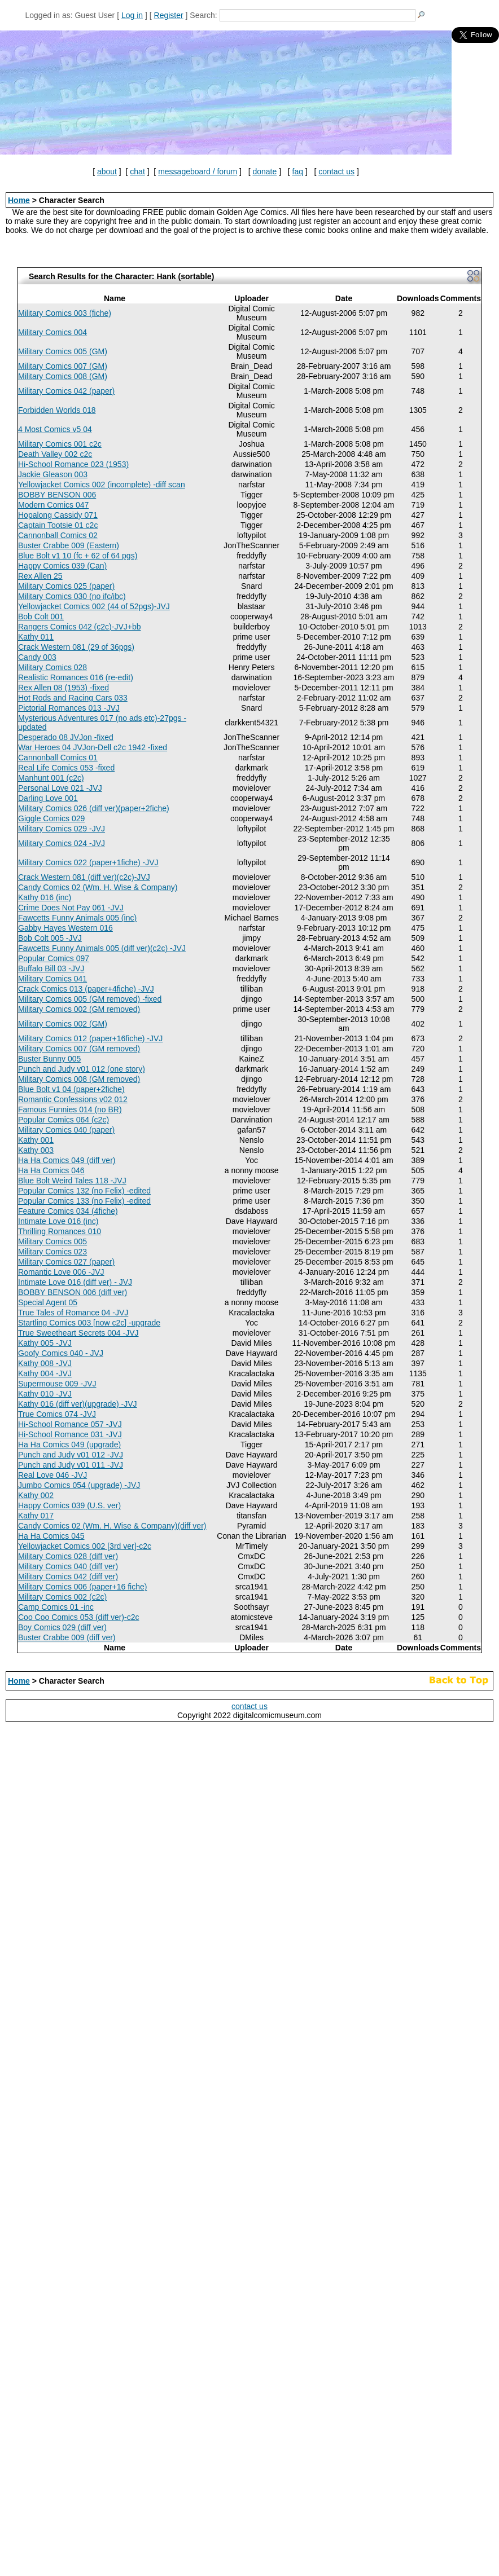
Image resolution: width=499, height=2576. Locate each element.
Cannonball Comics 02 (58, 535)
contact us (336, 171)
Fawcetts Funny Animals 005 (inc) (77, 917)
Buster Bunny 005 (49, 1058)
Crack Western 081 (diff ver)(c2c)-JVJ (84, 877)
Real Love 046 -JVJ (52, 1474)
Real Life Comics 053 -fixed (66, 767)
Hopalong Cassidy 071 (58, 514)
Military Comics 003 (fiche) (64, 313)
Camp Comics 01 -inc (56, 1606)
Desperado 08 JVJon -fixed (65, 737)
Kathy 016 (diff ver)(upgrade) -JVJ (77, 1403)
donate (264, 171)
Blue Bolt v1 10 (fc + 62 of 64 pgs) (77, 555)
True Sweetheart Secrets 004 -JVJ (78, 1332)
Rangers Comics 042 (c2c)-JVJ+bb (79, 626)
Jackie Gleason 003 (52, 474)
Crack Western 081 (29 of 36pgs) (76, 646)
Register (168, 15)
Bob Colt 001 (41, 616)
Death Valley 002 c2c (55, 454)
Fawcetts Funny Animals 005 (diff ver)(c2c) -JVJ (102, 948)
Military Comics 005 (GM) (62, 351)
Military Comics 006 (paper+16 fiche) (82, 1586)
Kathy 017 (36, 1515)
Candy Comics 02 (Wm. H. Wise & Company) (97, 887)
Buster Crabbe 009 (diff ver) (67, 1637)
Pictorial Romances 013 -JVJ (69, 707)
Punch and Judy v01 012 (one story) (81, 1068)
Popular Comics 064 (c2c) (63, 1119)
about (107, 171)
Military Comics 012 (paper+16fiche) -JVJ (90, 1038)
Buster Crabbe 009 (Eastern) (68, 545)
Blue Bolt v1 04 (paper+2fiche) (71, 1089)
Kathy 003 (36, 1150)
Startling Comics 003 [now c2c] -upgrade (89, 1322)
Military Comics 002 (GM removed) (79, 1009)
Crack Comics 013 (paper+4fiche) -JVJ (86, 988)
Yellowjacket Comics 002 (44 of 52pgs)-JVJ (94, 606)
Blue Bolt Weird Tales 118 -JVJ (72, 1180)
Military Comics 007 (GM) (62, 366)
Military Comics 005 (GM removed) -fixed (89, 998)
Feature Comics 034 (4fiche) (68, 1211)
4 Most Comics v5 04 (55, 429)
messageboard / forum (197, 171)
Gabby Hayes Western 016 (65, 927)
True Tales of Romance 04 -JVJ (73, 1312)
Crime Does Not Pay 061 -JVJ (71, 907)
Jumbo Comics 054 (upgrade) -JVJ (79, 1485)
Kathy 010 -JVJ (45, 1393)
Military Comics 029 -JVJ (61, 828)
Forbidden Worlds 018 (56, 410)
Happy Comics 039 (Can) (62, 565)
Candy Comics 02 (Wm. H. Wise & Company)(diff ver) (112, 1525)
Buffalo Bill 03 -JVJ (51, 968)
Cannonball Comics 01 (58, 757)
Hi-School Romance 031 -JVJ (70, 1434)
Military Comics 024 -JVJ (61, 843)
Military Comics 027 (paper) (66, 1261)
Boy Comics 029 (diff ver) (62, 1627)
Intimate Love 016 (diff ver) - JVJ (75, 1282)
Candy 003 (37, 657)
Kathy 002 (36, 1495)
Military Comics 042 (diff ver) (68, 1576)
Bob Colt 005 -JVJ (50, 938)
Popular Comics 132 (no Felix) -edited (84, 1190)
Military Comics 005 (52, 1241)
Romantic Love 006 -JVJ (61, 1271)
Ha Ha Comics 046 (51, 1170)
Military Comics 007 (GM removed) (79, 1048)
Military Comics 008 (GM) (62, 376)
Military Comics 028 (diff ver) (68, 1556)
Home (19, 200)
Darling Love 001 (48, 798)
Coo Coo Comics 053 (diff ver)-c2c (78, 1617)
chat (137, 171)
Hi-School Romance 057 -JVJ (70, 1424)
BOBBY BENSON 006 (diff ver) (72, 1292)
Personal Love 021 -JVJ (60, 787)
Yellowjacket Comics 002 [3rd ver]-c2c (84, 1546)
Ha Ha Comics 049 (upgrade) (69, 1444)
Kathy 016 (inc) (44, 897)
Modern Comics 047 (53, 504)
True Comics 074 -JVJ (57, 1414)
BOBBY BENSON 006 (57, 494)
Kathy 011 (36, 636)
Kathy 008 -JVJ (45, 1363)
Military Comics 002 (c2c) (62, 1596)
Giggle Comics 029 (51, 818)
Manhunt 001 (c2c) (51, 777)
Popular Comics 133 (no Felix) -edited (84, 1200)
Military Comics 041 (52, 978)
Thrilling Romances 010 (59, 1231)
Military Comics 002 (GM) (62, 1023)
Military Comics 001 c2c (60, 443)
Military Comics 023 (52, 1251)
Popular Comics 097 (53, 958)
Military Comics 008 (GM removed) (79, 1079)
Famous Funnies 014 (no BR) (70, 1109)
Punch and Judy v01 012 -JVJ (70, 1454)
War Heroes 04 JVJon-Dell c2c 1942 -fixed (92, 747)
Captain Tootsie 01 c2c (58, 525)
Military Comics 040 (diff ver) (68, 1566)
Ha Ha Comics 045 (51, 1535)
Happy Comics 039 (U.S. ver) (69, 1505)
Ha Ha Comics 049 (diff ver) (66, 1160)
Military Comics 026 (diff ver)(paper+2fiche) (93, 808)
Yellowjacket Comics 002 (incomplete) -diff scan (101, 484)
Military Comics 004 (52, 332)
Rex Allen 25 (40, 575)
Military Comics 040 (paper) (66, 1129)
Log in (132, 15)
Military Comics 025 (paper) (66, 586)
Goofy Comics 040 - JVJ (60, 1353)
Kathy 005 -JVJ (45, 1343)
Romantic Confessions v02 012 (73, 1099)
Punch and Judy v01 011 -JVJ (70, 1464)
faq (297, 171)
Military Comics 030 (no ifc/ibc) (72, 596)
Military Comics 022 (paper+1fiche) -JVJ (88, 862)
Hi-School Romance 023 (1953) (73, 464)
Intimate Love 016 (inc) (58, 1221)
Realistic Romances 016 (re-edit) (75, 677)
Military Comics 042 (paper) (66, 390)
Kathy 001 (36, 1139)
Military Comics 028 (52, 667)
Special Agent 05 (47, 1302)
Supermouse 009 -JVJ (57, 1383)
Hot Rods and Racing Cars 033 (73, 697)
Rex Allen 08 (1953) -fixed (63, 687)
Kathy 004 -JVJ (45, 1373)
